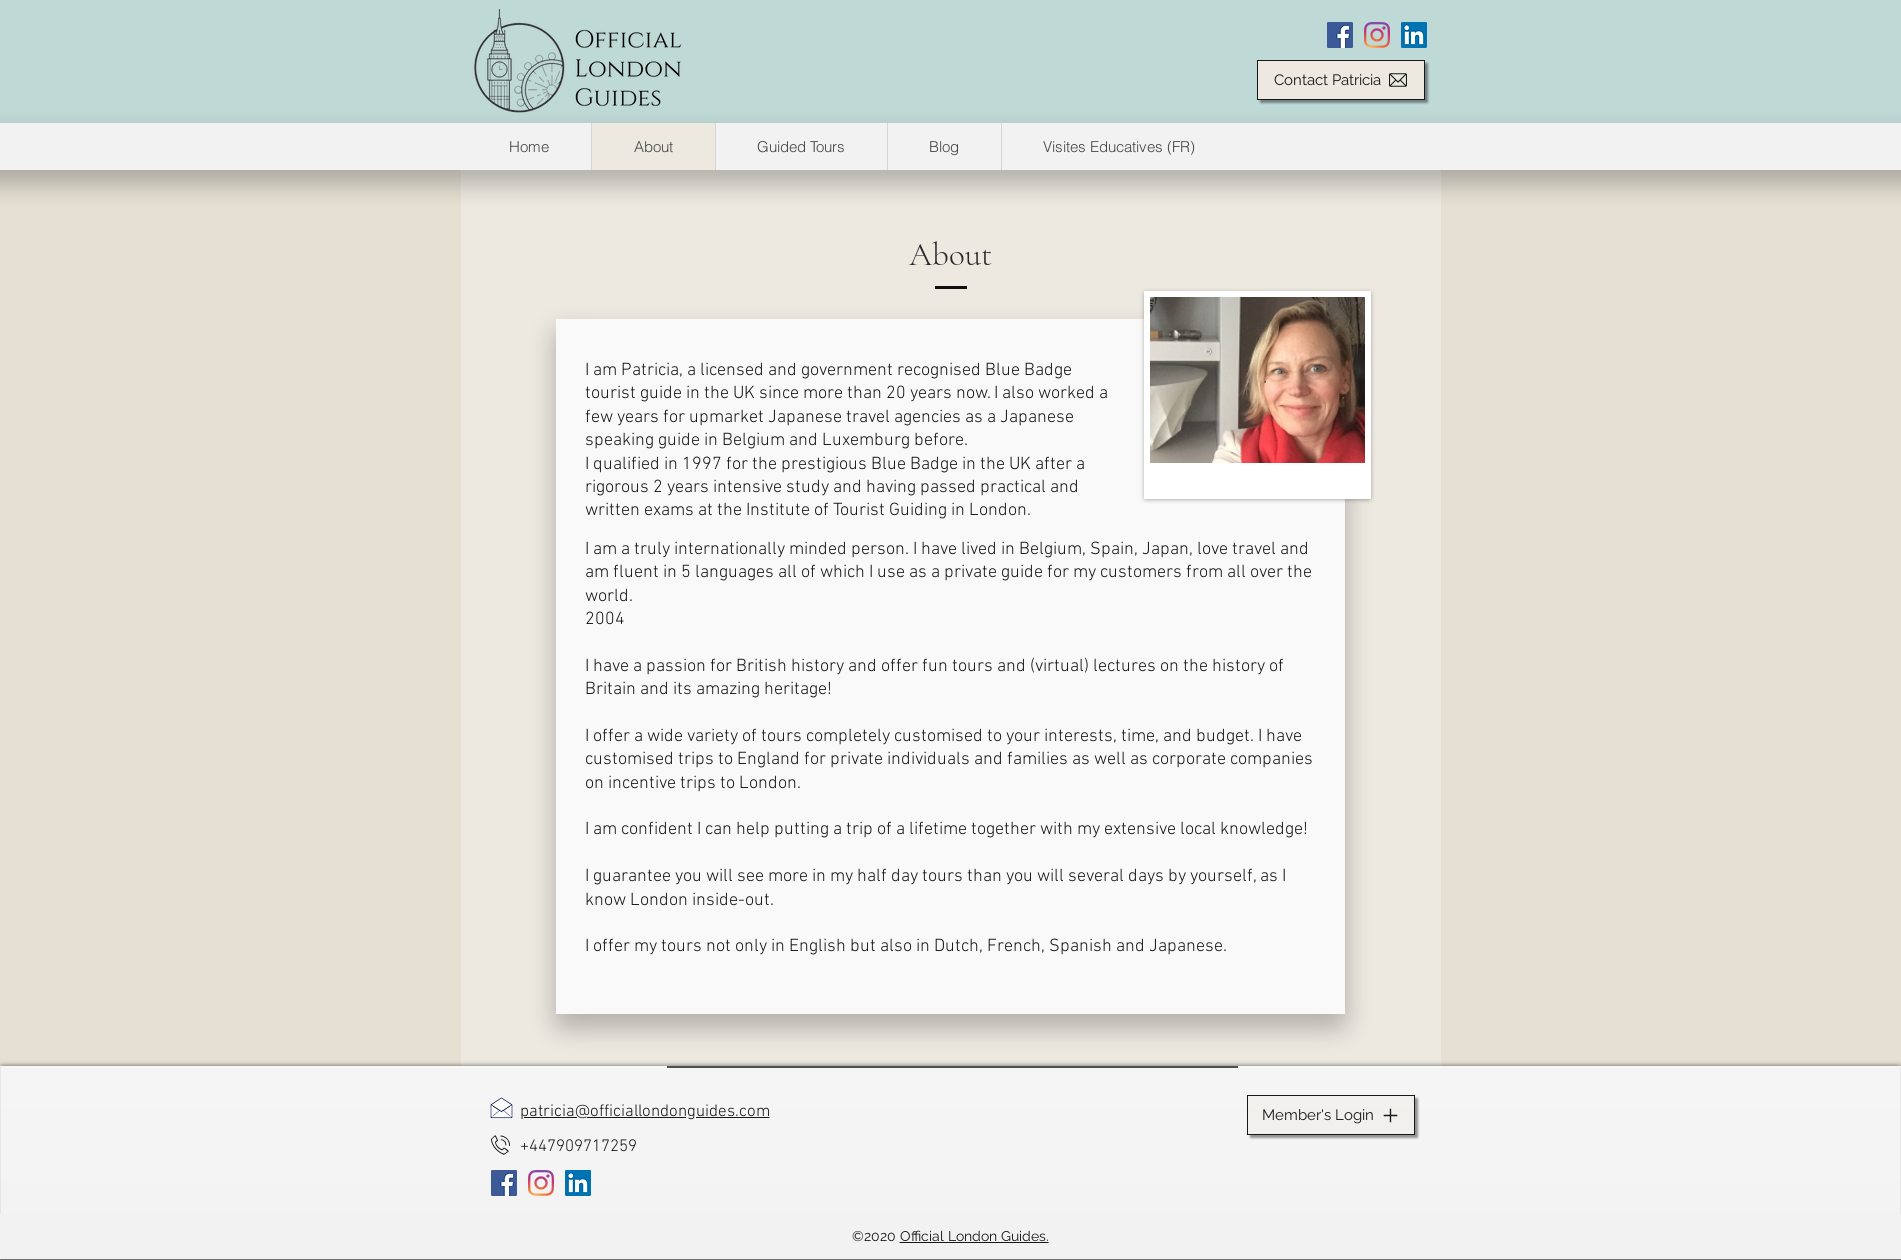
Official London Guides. (974, 1236)
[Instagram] (1377, 35)
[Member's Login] (1331, 1115)
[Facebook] (1340, 35)
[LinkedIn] (1414, 35)
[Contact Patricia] (1341, 80)
